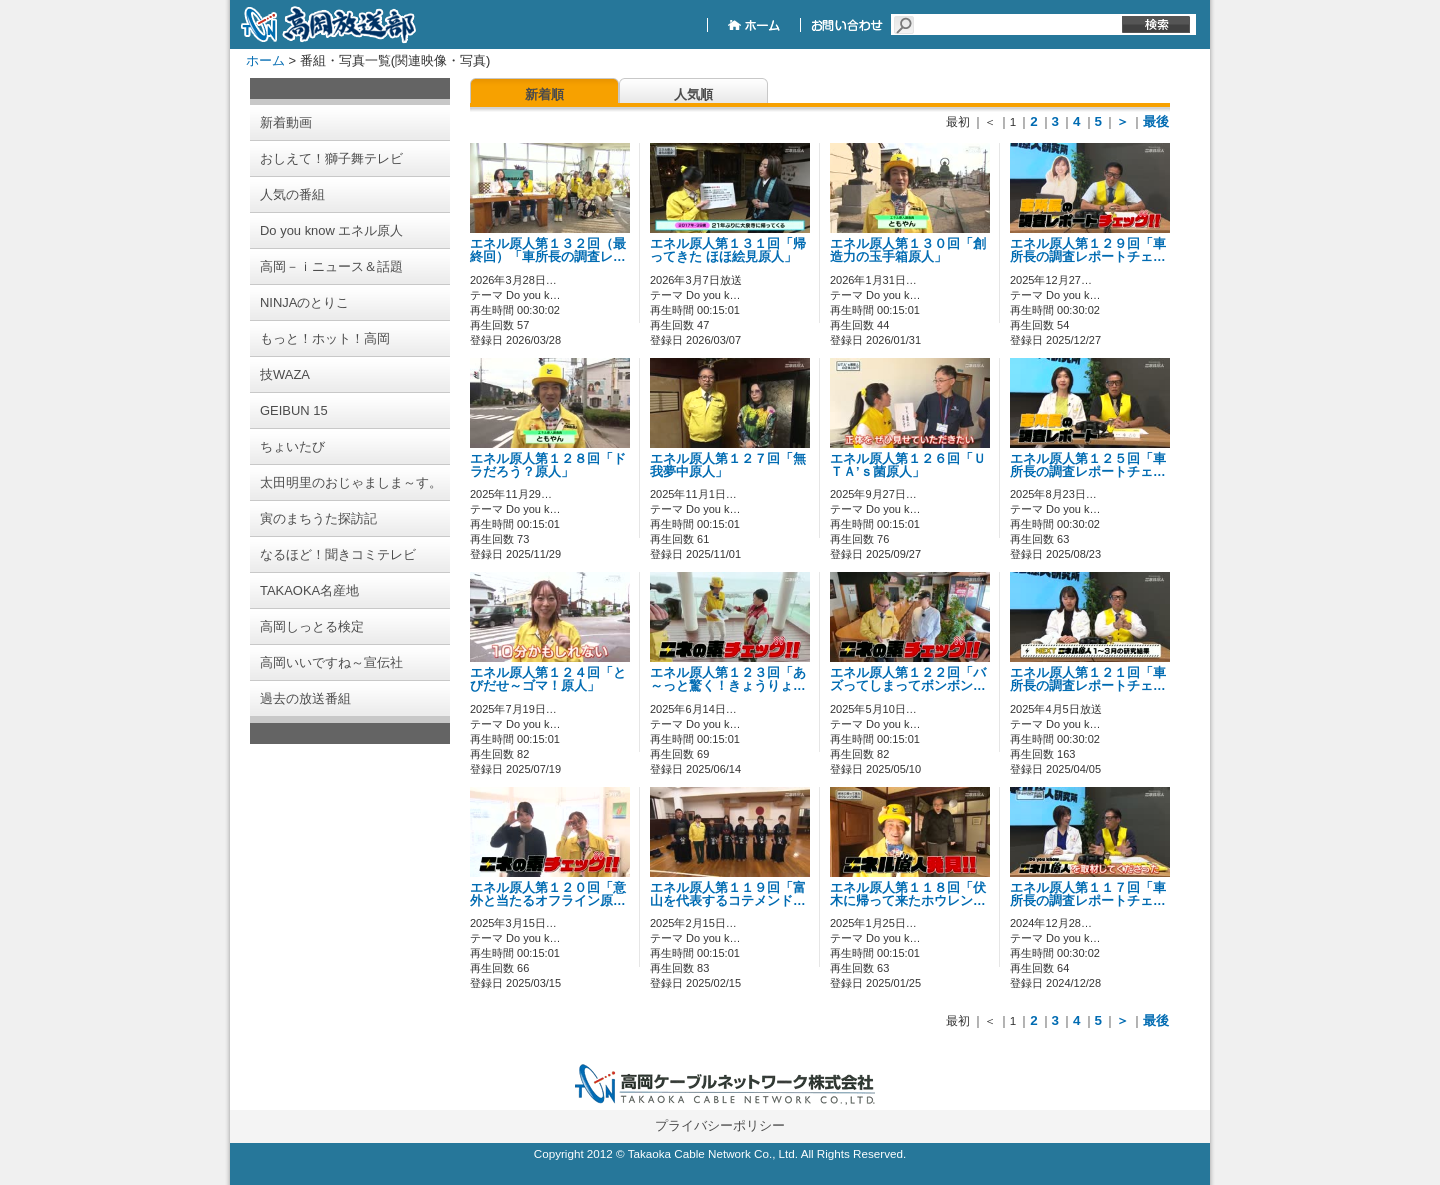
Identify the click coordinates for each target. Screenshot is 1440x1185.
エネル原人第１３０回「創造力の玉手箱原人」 (908, 250)
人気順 (693, 94)
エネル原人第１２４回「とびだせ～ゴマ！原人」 (548, 679)
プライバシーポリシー (720, 1125)
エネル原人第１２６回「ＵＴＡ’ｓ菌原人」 (908, 465)
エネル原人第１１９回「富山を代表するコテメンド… (728, 894)
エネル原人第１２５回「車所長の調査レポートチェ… (1088, 465)
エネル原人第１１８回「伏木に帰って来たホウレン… (908, 894)
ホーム (265, 60)
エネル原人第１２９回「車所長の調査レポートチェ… (1088, 250)
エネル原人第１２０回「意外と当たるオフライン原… (548, 894)
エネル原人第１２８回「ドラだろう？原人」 (548, 465)
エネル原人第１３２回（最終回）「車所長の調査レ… (548, 250)
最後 (1156, 121)
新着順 (544, 94)
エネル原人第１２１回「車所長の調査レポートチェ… (1088, 679)
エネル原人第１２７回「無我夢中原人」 (728, 465)
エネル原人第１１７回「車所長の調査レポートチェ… (1088, 894)
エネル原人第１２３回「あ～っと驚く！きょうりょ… (728, 679)
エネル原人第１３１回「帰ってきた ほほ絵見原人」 (728, 250)
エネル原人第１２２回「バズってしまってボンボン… (908, 679)
